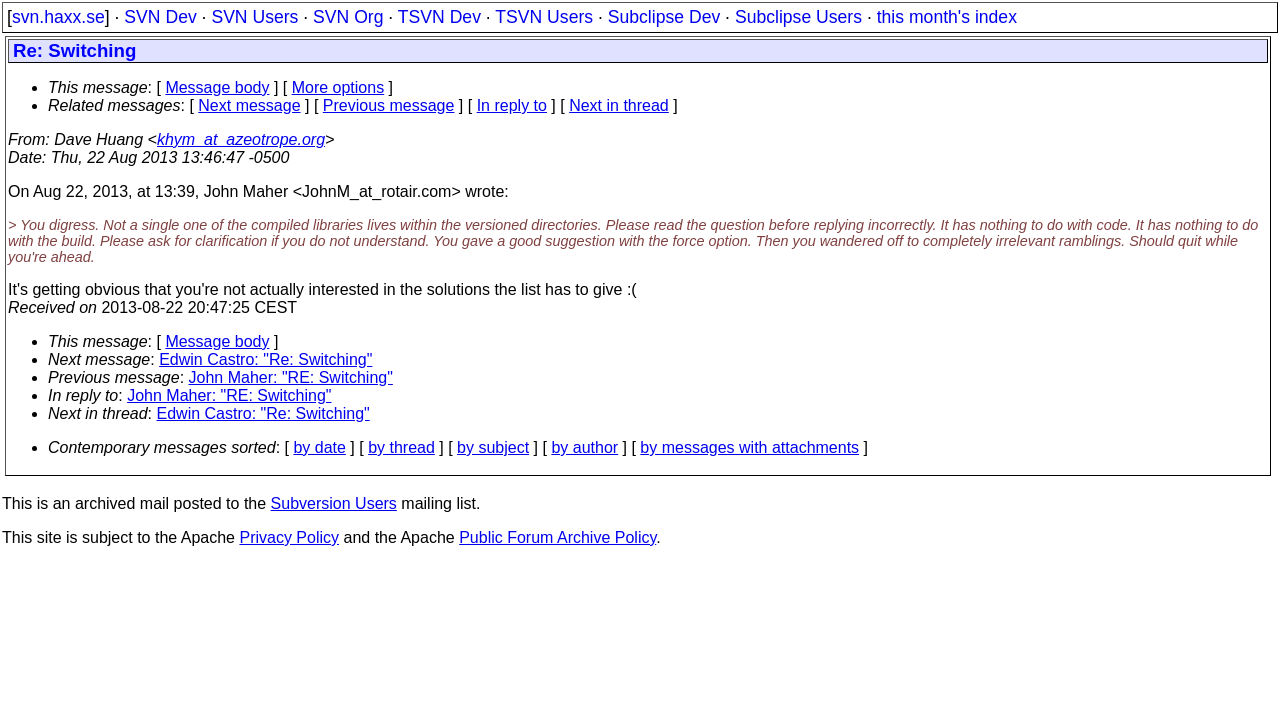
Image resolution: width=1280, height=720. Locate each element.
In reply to (512, 105)
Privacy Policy (289, 537)
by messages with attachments (749, 447)
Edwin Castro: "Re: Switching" (265, 359)
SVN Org (348, 17)
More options (338, 87)
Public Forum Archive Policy (557, 537)
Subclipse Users (798, 17)
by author (584, 447)
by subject (493, 447)
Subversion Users (334, 503)
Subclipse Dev (664, 17)
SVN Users (254, 17)
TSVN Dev (439, 17)
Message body (217, 87)
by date (319, 447)
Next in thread (619, 105)
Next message (249, 105)
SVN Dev (160, 17)
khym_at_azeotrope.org (241, 139)
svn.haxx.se (58, 17)
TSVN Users (544, 17)
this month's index (947, 17)
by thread (401, 447)
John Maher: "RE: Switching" (291, 377)
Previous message (389, 105)
